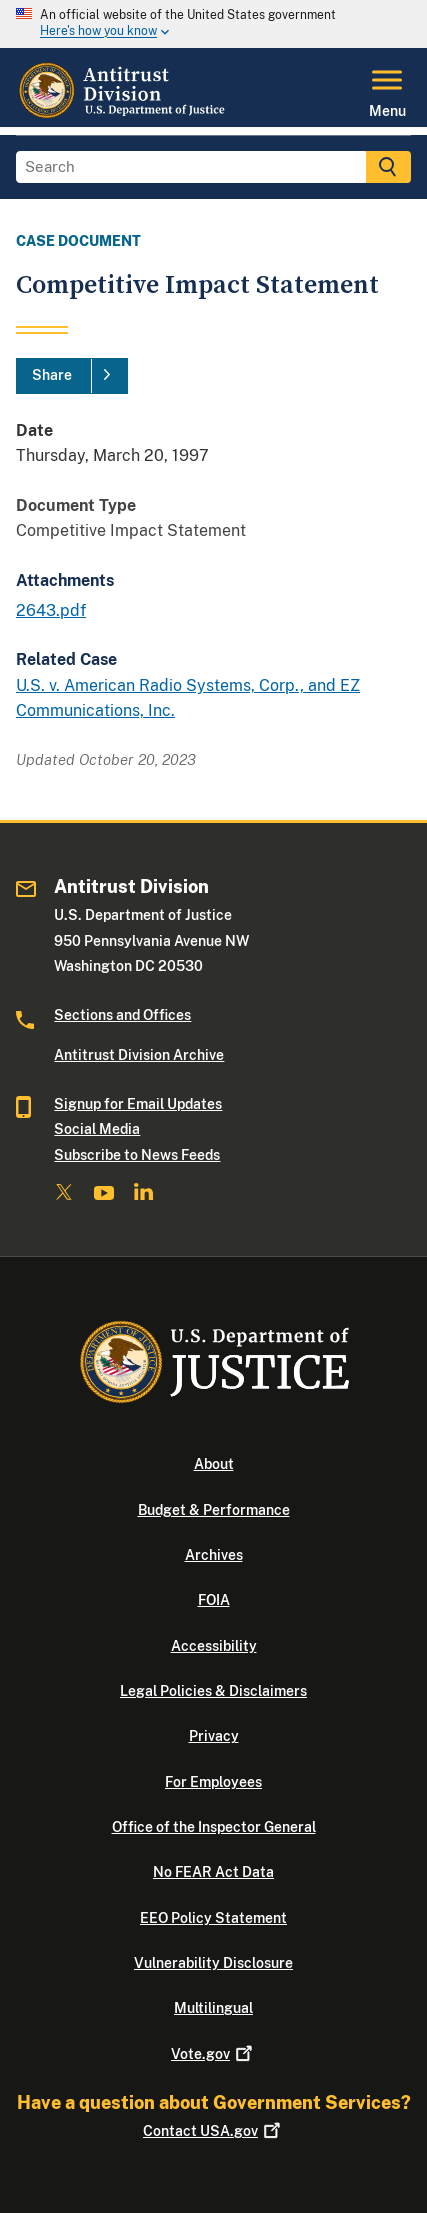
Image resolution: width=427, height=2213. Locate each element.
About (214, 1464)
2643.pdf (51, 610)
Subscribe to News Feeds (137, 1155)
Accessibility (214, 1646)
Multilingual (213, 2008)
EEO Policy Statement (213, 1918)
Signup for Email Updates (138, 1104)
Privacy (214, 1736)
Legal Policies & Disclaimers (213, 1691)
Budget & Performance (214, 1510)
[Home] (124, 115)
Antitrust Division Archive (139, 1055)
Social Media (97, 1129)
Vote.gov (213, 2054)
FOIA (214, 1600)
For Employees (213, 1782)
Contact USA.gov (213, 2131)
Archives (214, 1555)
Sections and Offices (122, 1015)
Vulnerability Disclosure (213, 1963)
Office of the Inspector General (214, 1827)
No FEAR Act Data (213, 1872)
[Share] (72, 376)
